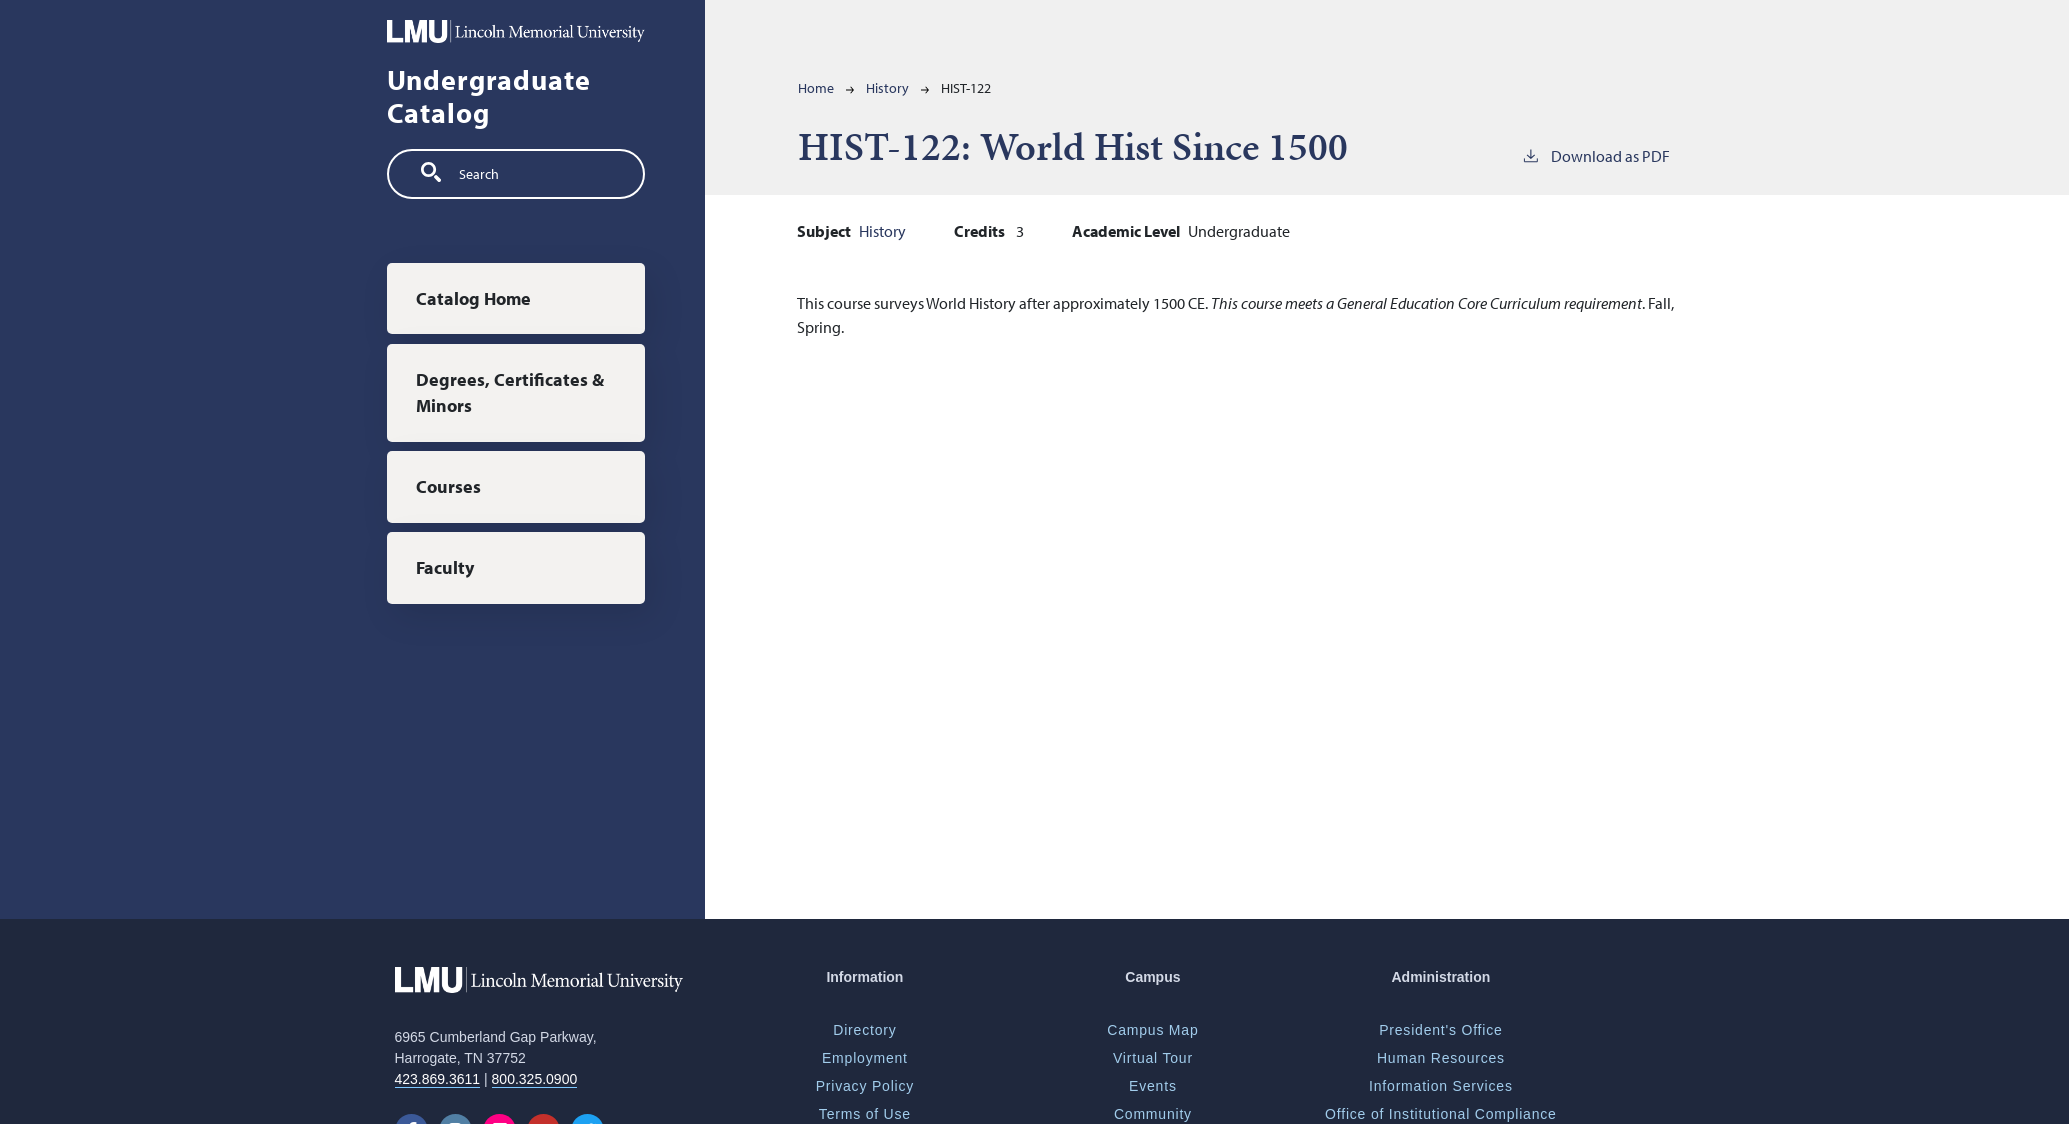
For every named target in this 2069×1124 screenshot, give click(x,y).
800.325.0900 (535, 1079)
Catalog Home (473, 298)
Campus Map (1152, 1030)
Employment (865, 1058)
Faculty (445, 567)
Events (1153, 1086)
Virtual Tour (1153, 1058)
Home (816, 88)
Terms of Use (865, 1114)
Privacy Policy (865, 1086)
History (887, 88)
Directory (864, 1030)
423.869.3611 (438, 1079)
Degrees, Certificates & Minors (510, 392)
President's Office (1440, 1030)
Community (1153, 1114)
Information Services (1441, 1086)
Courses (448, 486)
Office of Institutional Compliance (1441, 1114)
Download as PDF (1595, 155)
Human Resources (1441, 1058)
